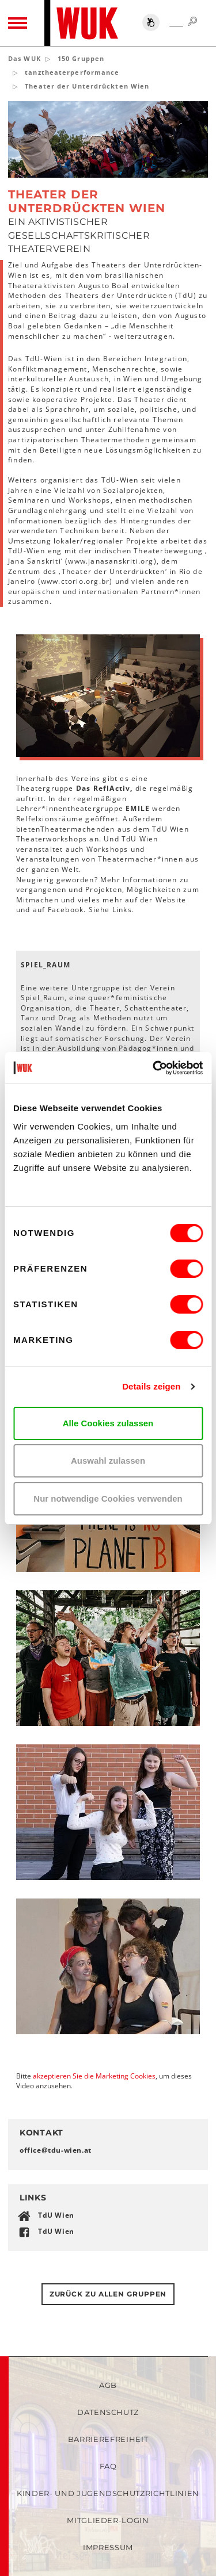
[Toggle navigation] (17, 23)
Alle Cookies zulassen (108, 1423)
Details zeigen (151, 1386)
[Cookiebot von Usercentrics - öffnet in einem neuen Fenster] (154, 1068)
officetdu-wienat (56, 2150)
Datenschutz (108, 2412)
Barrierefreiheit (108, 2439)
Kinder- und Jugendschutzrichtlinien (108, 2493)
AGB (108, 2385)
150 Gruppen (81, 58)
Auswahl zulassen (108, 1460)
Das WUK (24, 58)
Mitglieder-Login (108, 2520)
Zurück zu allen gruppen (108, 2294)
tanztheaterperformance (72, 72)
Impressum (108, 2547)
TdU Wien (56, 2215)
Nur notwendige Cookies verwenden (107, 1498)
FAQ (108, 2466)
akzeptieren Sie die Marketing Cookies (94, 2076)
